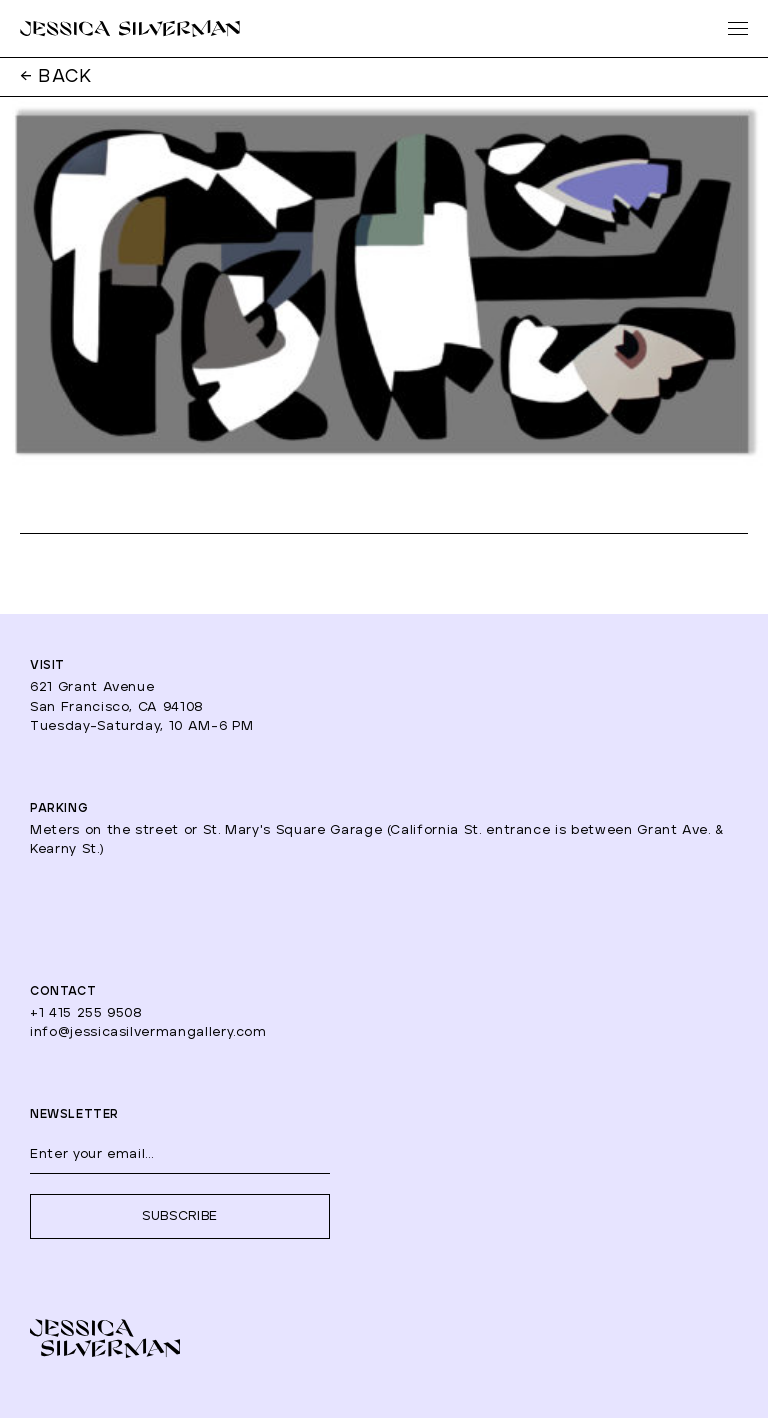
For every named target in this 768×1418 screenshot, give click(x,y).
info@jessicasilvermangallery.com (148, 1032)
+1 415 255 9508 (86, 1013)
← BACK (56, 77)
